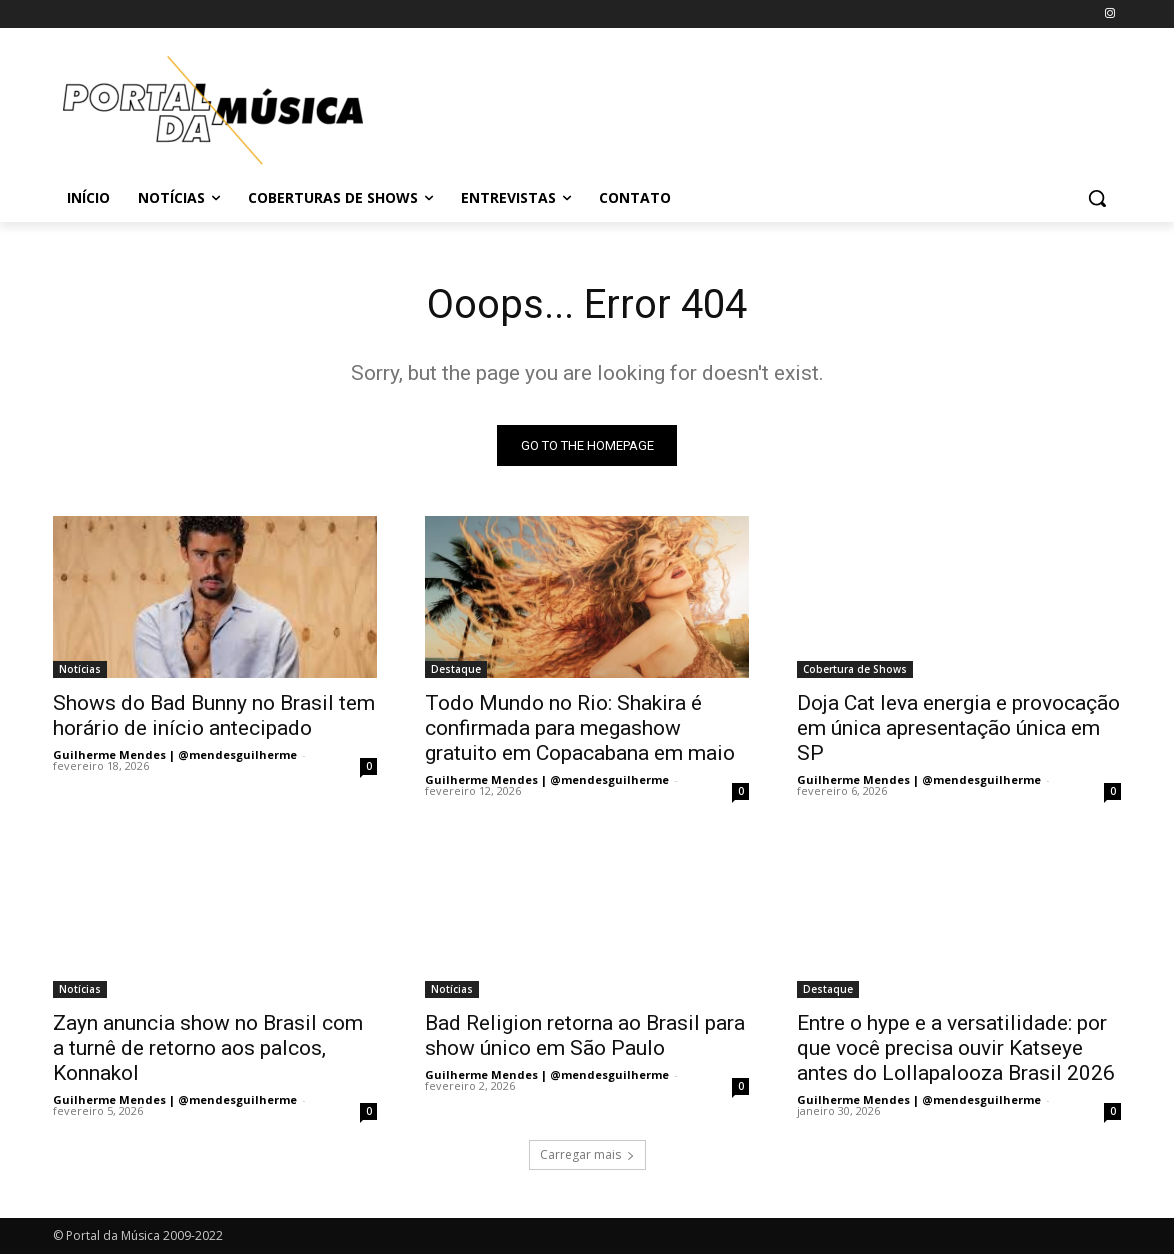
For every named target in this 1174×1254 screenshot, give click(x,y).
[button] (1097, 198)
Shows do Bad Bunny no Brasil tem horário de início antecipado (214, 715)
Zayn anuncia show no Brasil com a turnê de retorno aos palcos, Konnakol (208, 1048)
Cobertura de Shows (855, 669)
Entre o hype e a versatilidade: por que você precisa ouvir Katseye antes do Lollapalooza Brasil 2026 (956, 1048)
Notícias (80, 669)
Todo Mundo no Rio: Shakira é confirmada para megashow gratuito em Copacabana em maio (580, 728)
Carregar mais (587, 1154)
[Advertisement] (737, 107)
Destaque (456, 669)
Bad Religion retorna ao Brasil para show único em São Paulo (585, 1035)
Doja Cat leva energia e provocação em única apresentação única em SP (958, 728)
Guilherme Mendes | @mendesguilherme (175, 754)
